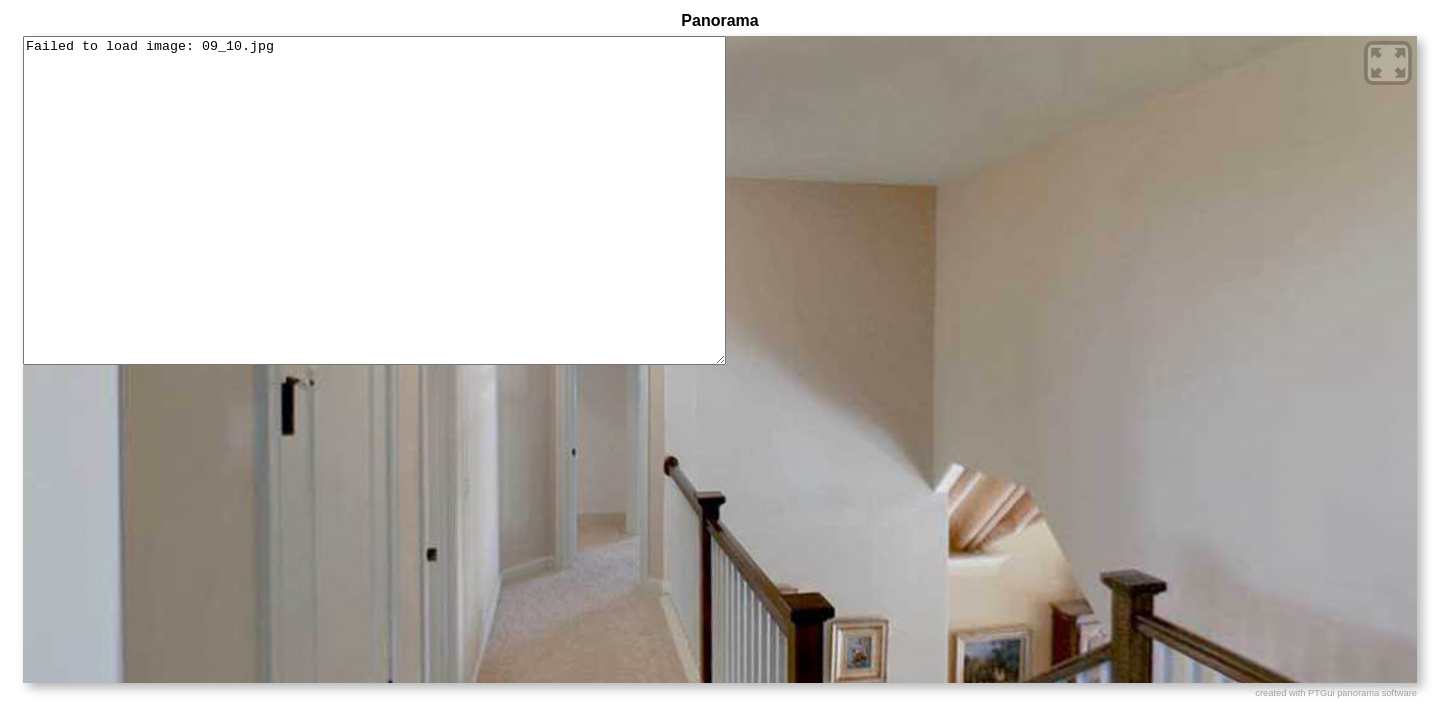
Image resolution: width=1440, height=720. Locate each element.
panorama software (1377, 693)
